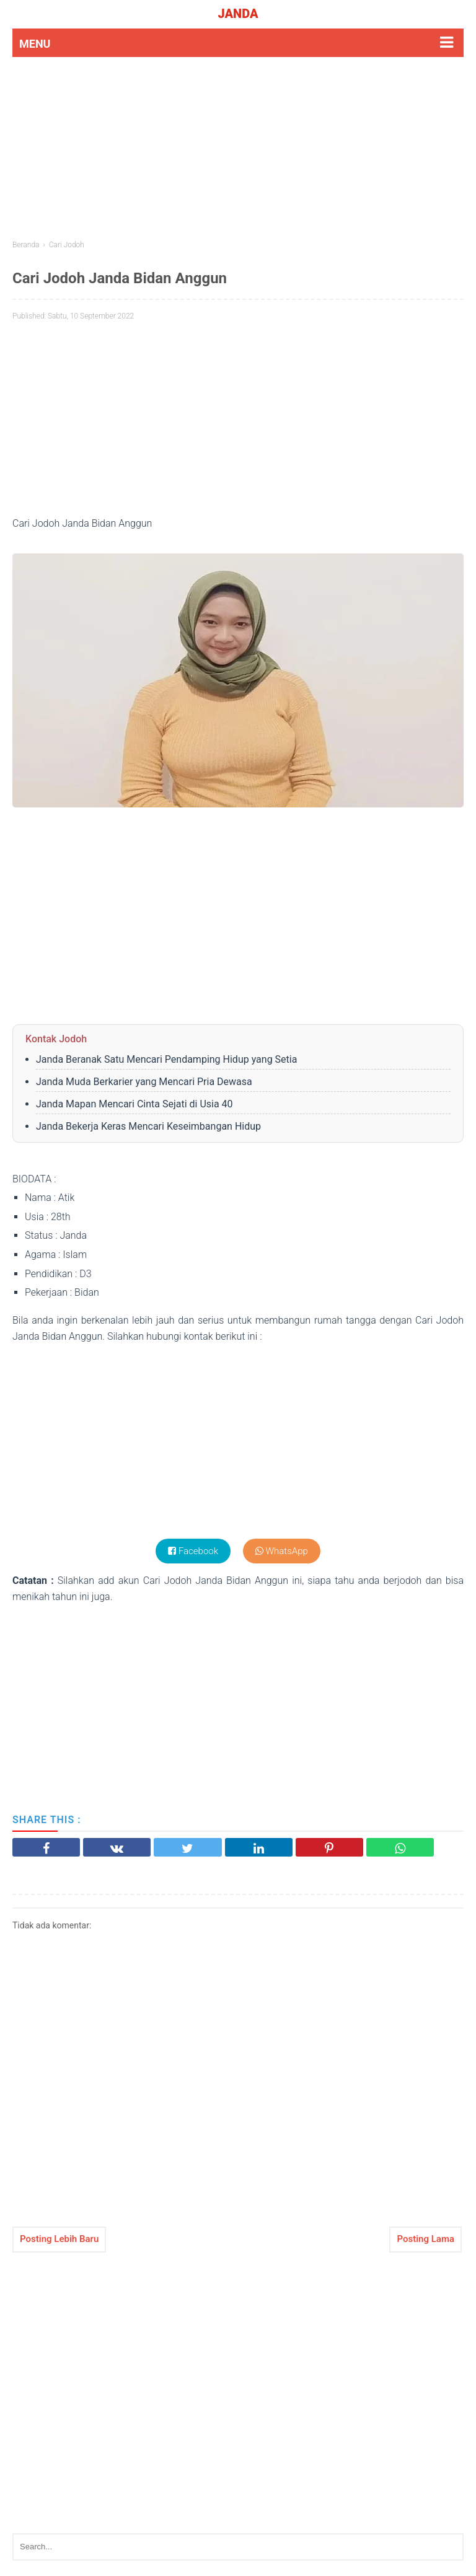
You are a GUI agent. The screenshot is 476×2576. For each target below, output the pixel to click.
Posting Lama (425, 2238)
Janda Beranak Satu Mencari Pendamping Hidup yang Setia (166, 1059)
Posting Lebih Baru (59, 2238)
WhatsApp (281, 1551)
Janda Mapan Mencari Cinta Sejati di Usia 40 (134, 1104)
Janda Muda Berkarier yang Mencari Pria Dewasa (144, 1082)
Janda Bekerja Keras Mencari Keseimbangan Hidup (148, 1126)
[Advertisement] (238, 147)
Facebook (193, 1551)
